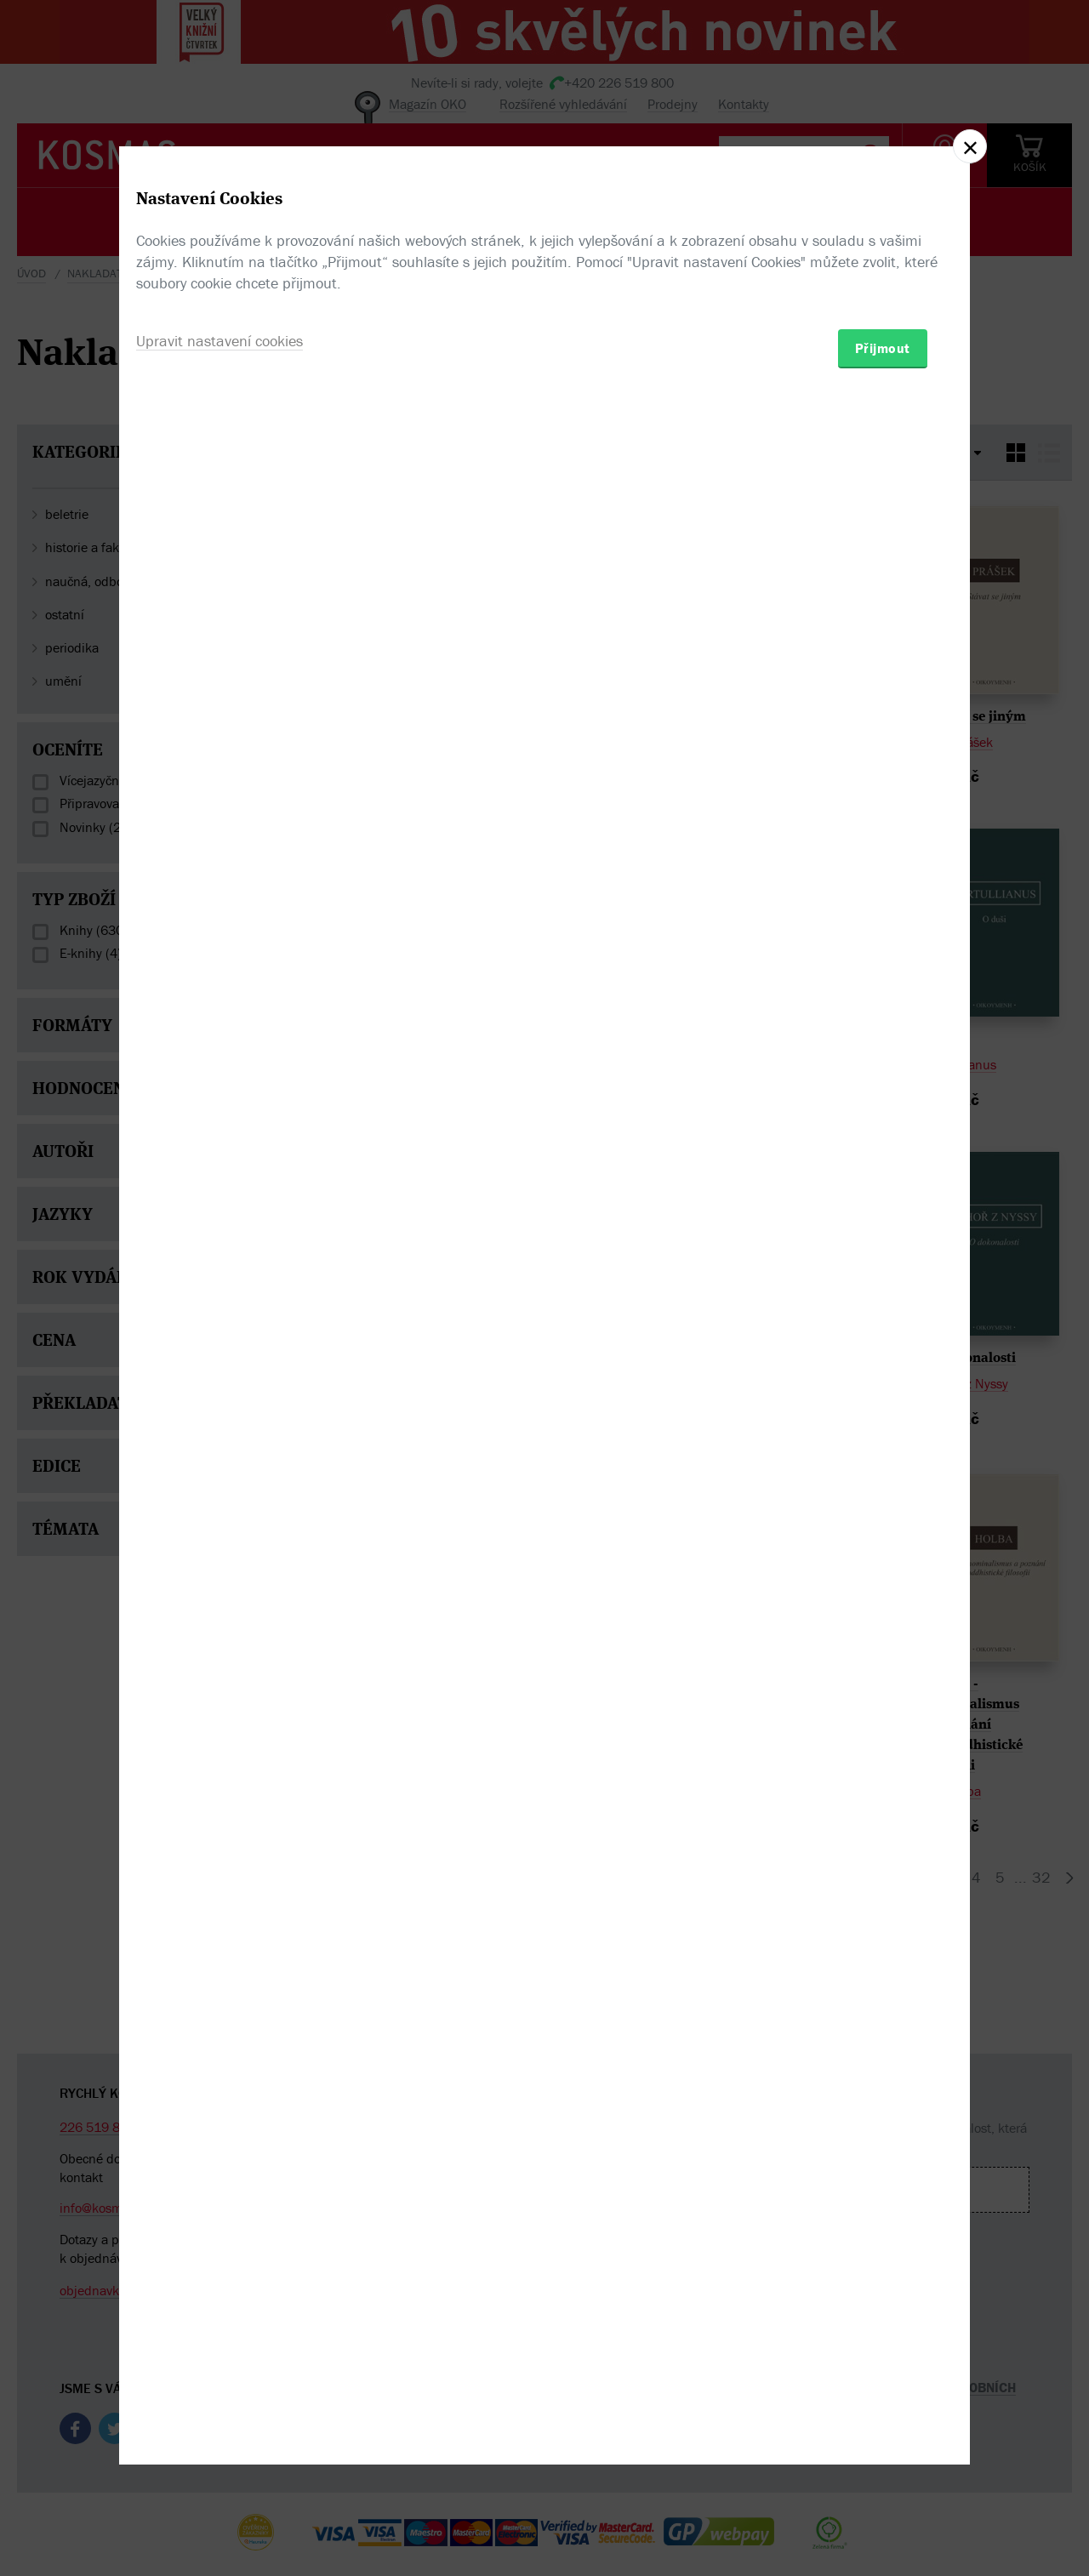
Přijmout (882, 1387)
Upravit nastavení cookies (219, 1380)
